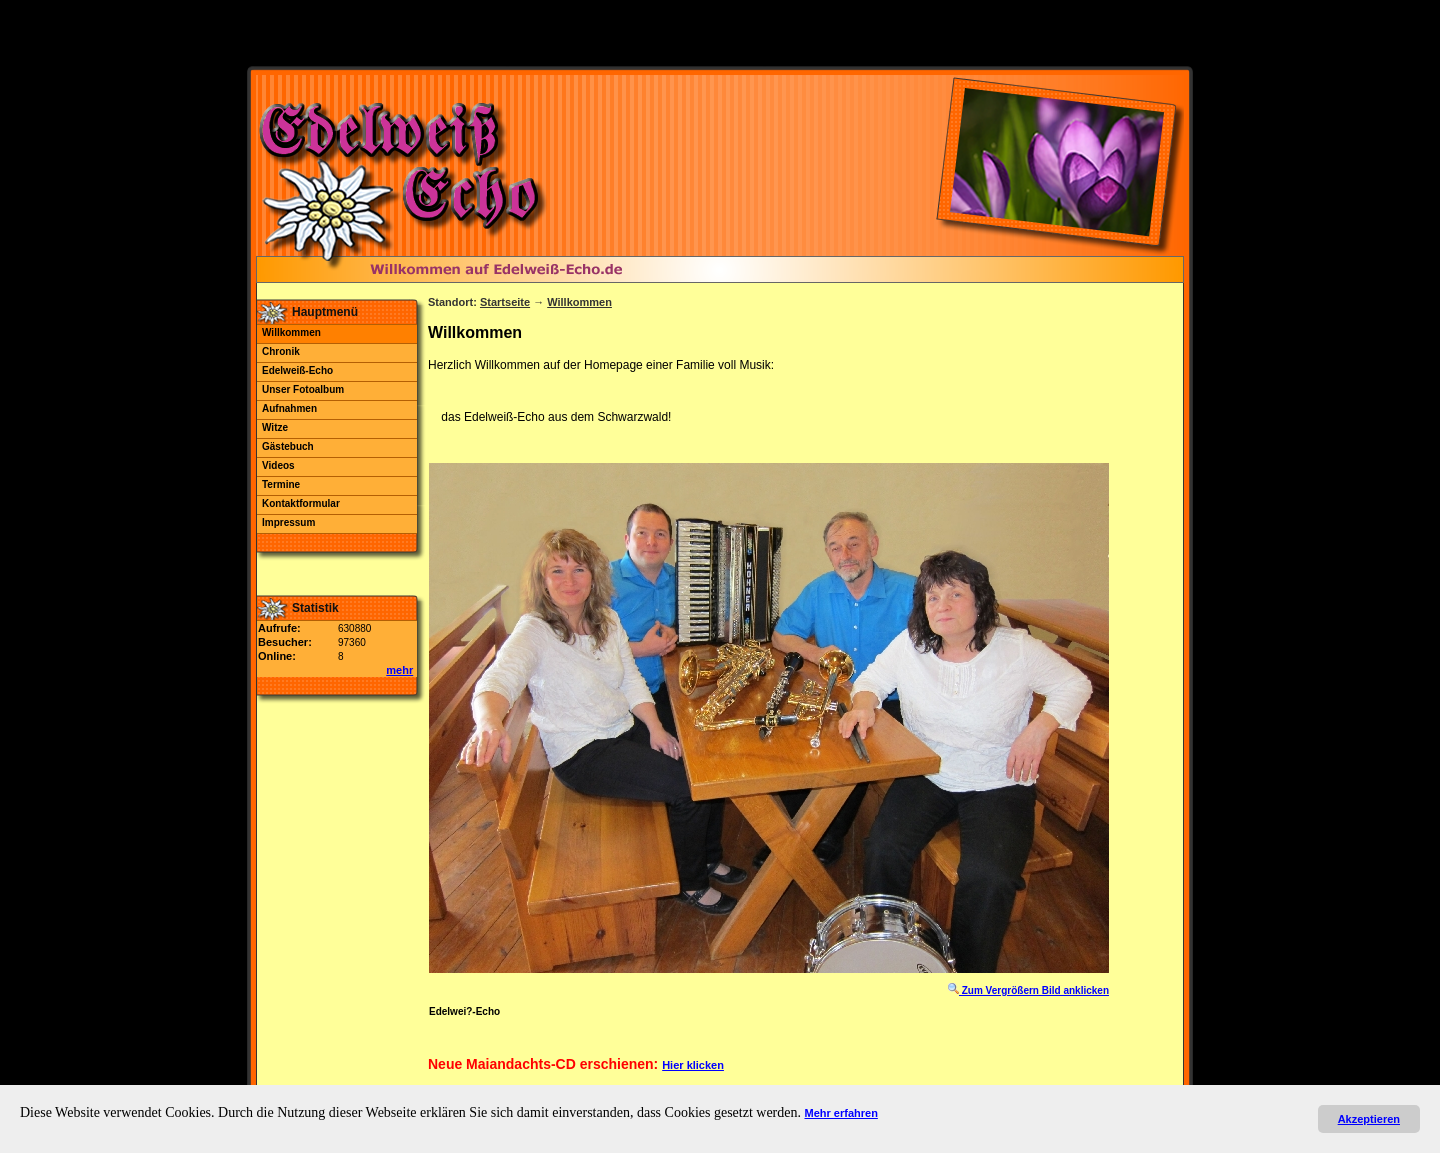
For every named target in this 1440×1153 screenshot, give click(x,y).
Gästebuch (288, 446)
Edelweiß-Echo (297, 370)
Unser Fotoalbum (303, 389)
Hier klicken (693, 1065)
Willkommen (291, 332)
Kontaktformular (301, 503)
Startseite (505, 302)
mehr (399, 670)
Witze (275, 427)
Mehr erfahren (841, 1113)
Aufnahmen (289, 408)
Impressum (288, 522)
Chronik (281, 351)
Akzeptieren (1369, 1119)
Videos (278, 465)
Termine (281, 484)
